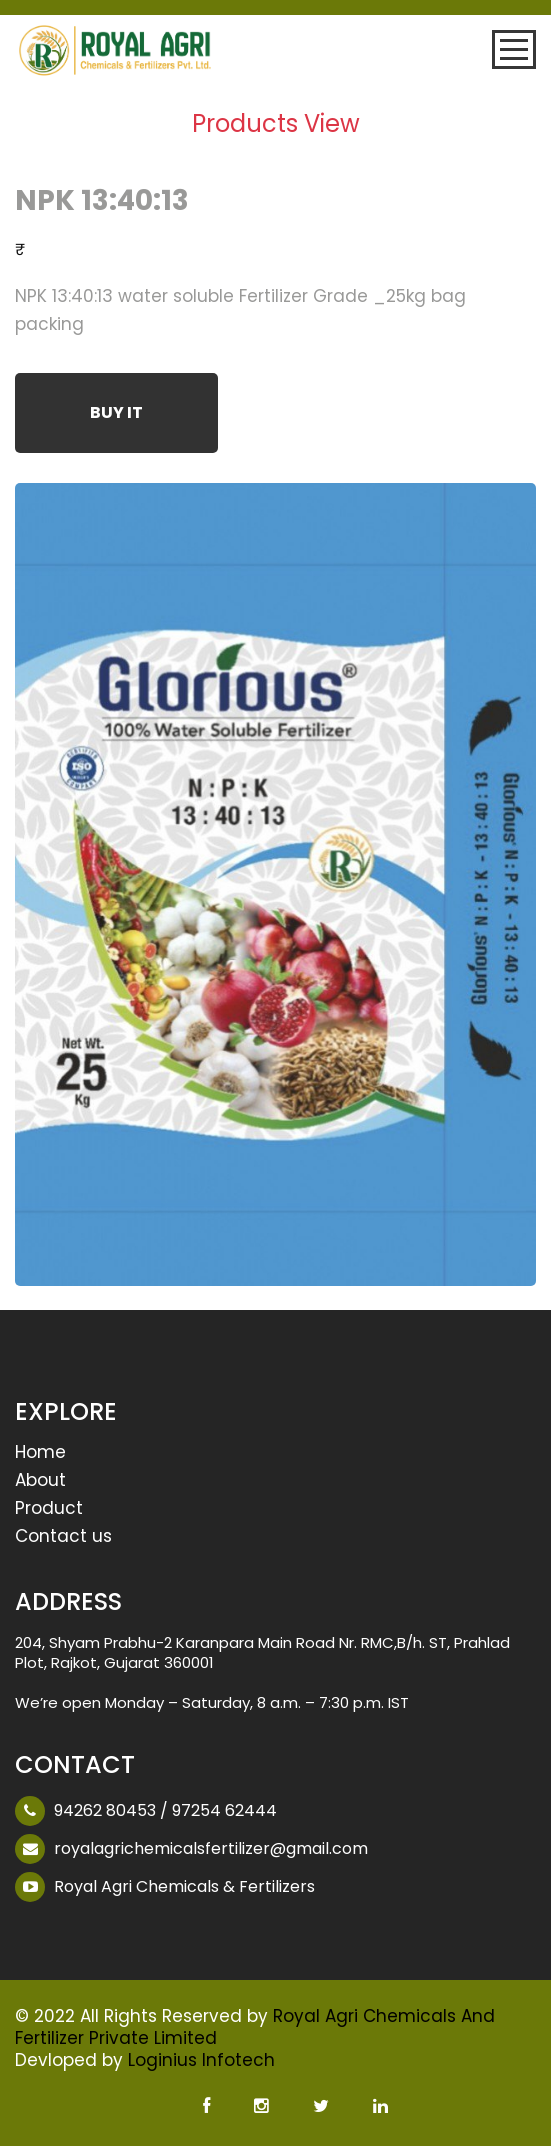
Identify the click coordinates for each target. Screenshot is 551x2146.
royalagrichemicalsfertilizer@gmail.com (211, 1848)
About (40, 1481)
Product (49, 1509)
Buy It (116, 412)
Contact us (63, 1537)
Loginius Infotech (201, 2060)
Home (40, 1453)
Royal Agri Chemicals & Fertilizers (184, 1886)
